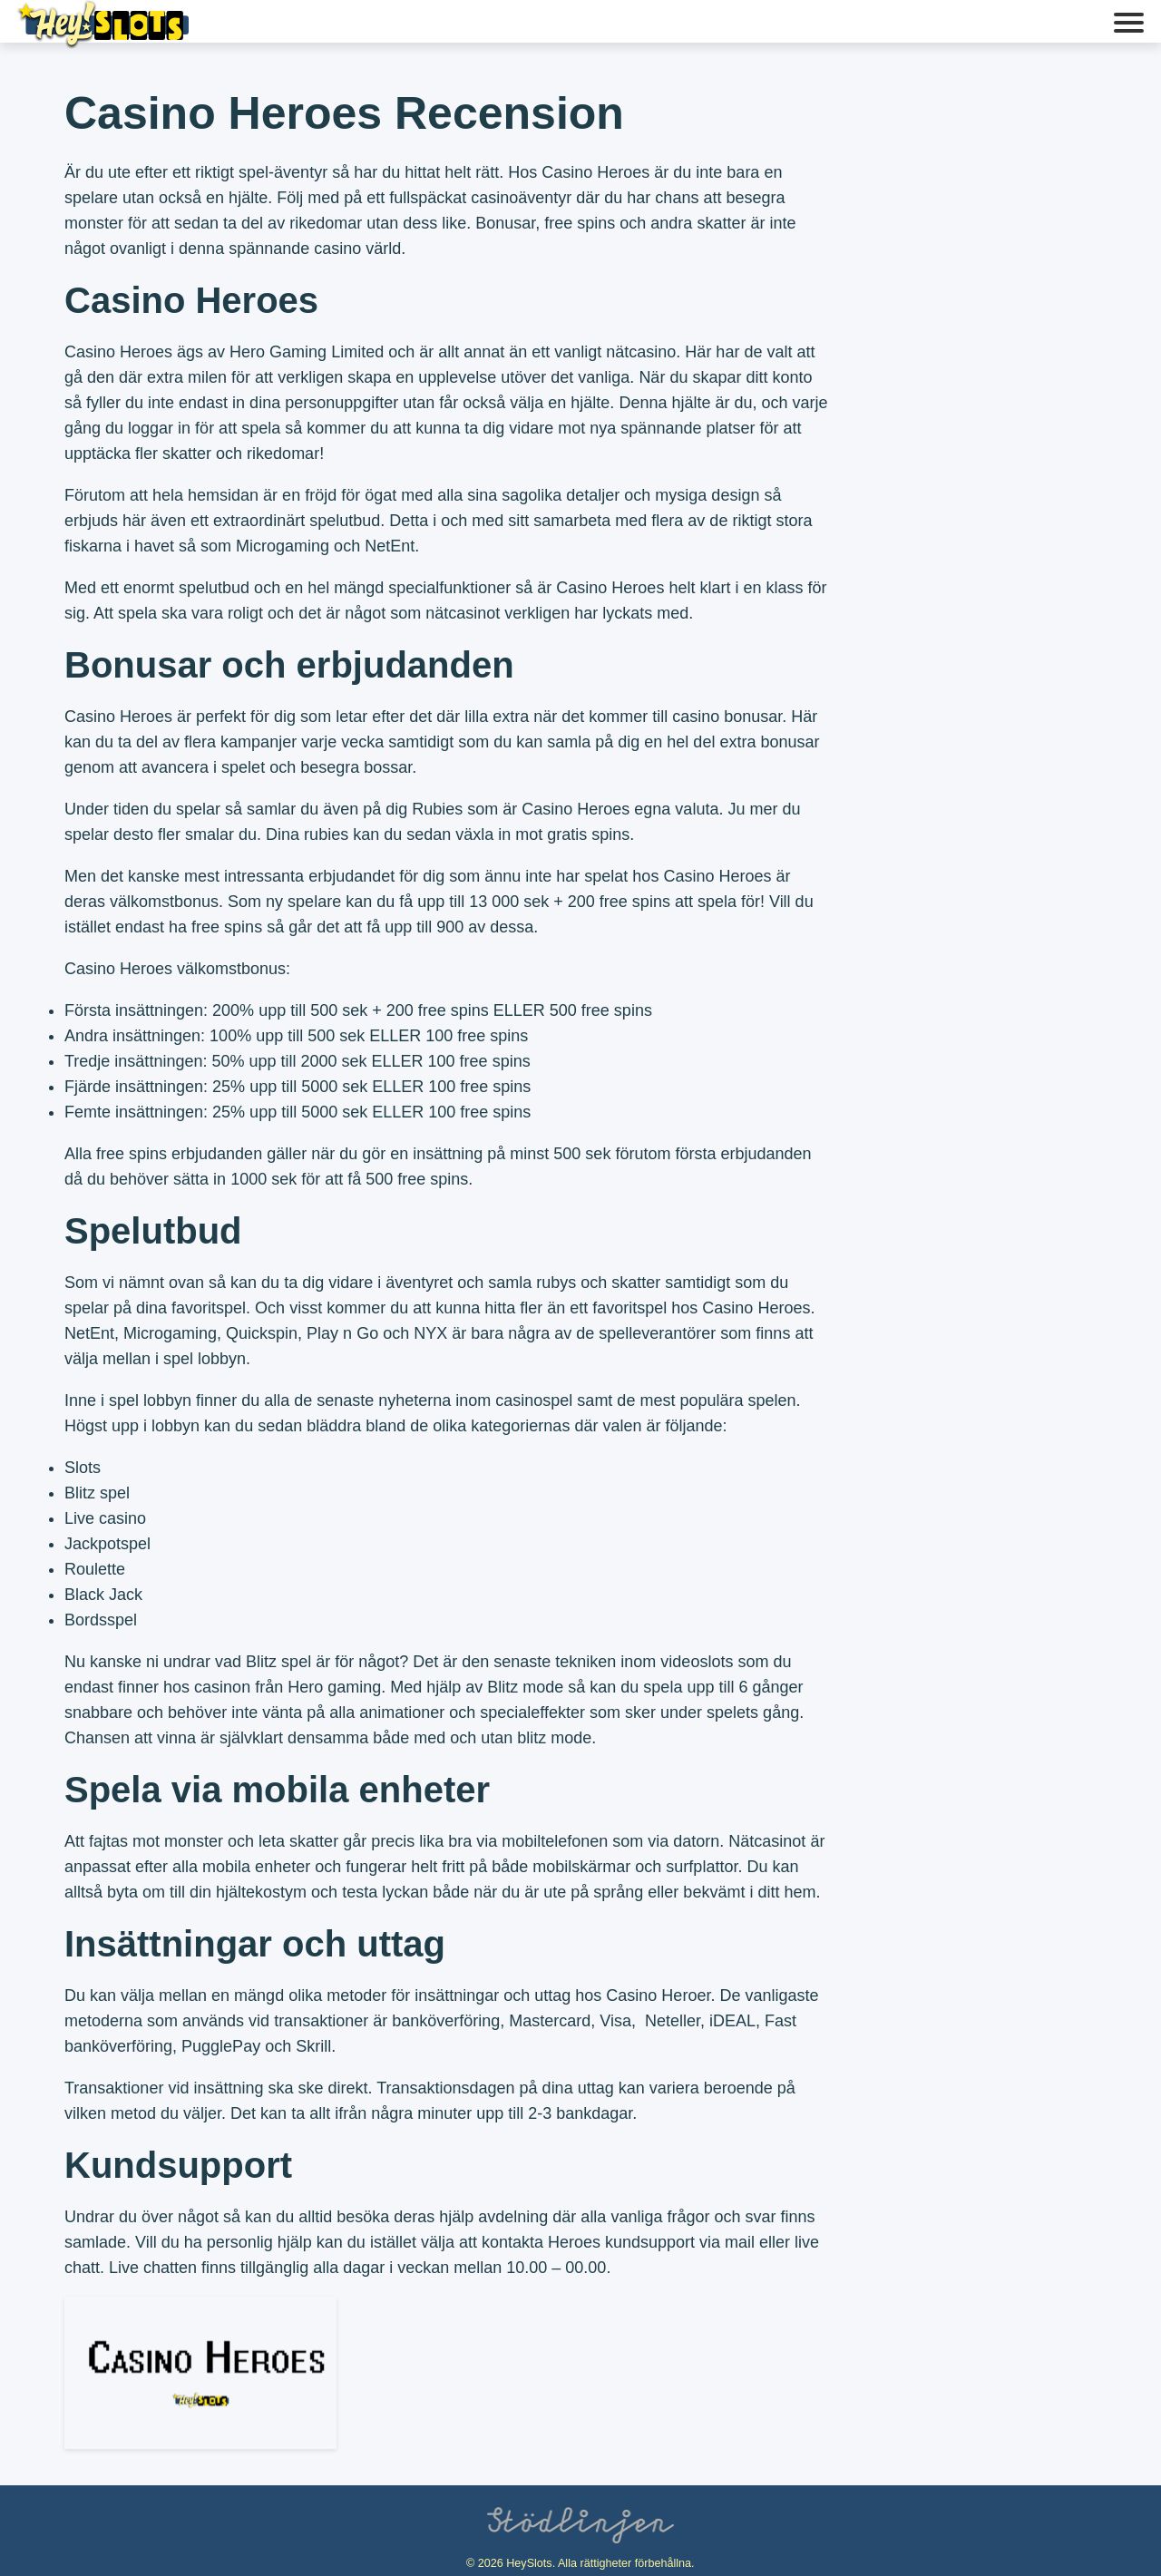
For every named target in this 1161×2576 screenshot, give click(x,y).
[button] (1129, 24)
